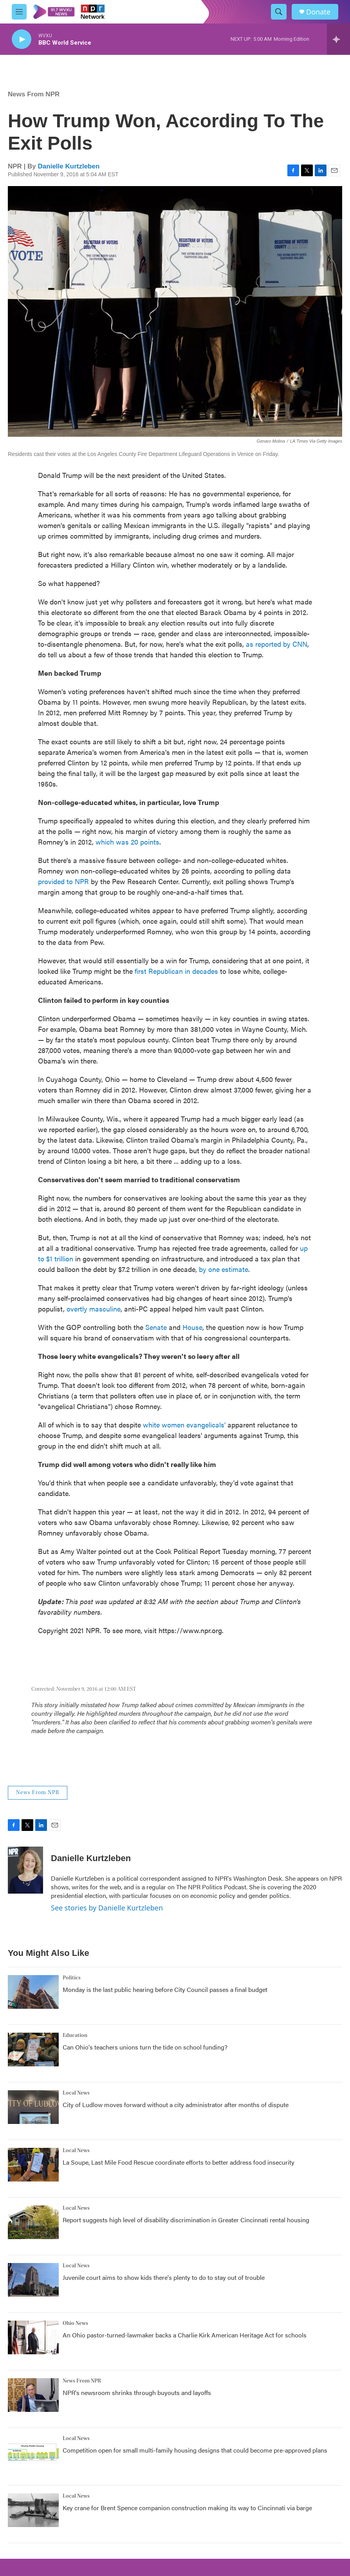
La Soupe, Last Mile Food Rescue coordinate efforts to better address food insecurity (178, 2162)
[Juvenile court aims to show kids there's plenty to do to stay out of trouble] (33, 2280)
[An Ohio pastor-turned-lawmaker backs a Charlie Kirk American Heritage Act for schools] (33, 2337)
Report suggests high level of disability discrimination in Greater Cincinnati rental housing (186, 2219)
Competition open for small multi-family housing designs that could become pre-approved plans (195, 2450)
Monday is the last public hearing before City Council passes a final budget (165, 1989)
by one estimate (223, 1269)
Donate (318, 12)
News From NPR (34, 94)
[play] (21, 39)
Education (75, 2035)
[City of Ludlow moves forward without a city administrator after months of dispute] (33, 2107)
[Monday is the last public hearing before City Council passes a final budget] (33, 1992)
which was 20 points (127, 842)
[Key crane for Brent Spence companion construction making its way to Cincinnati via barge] (33, 2510)
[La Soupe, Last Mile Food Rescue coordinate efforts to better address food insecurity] (33, 2165)
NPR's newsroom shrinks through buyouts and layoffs (137, 2392)
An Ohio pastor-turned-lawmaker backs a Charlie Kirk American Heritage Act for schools (185, 2334)
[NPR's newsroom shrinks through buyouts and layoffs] (33, 2395)
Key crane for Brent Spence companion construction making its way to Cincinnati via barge (187, 2507)
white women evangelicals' (184, 1424)
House (192, 1327)
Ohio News (75, 2323)
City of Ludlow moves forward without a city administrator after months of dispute (176, 2104)
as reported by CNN (276, 644)
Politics (72, 1978)
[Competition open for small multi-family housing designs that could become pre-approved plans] (33, 2452)
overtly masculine (94, 1308)
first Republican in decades (176, 971)
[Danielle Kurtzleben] (25, 1870)
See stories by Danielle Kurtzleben (107, 1907)
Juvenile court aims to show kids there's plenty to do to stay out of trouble (164, 2277)
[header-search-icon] (279, 12)
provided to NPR (63, 881)
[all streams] (338, 39)
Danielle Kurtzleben (69, 166)
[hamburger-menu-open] (19, 12)
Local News (76, 2093)
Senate (156, 1327)
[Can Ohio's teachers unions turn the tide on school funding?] (33, 2049)
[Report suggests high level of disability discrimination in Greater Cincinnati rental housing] (33, 2222)
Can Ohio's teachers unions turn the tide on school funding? (145, 2046)
